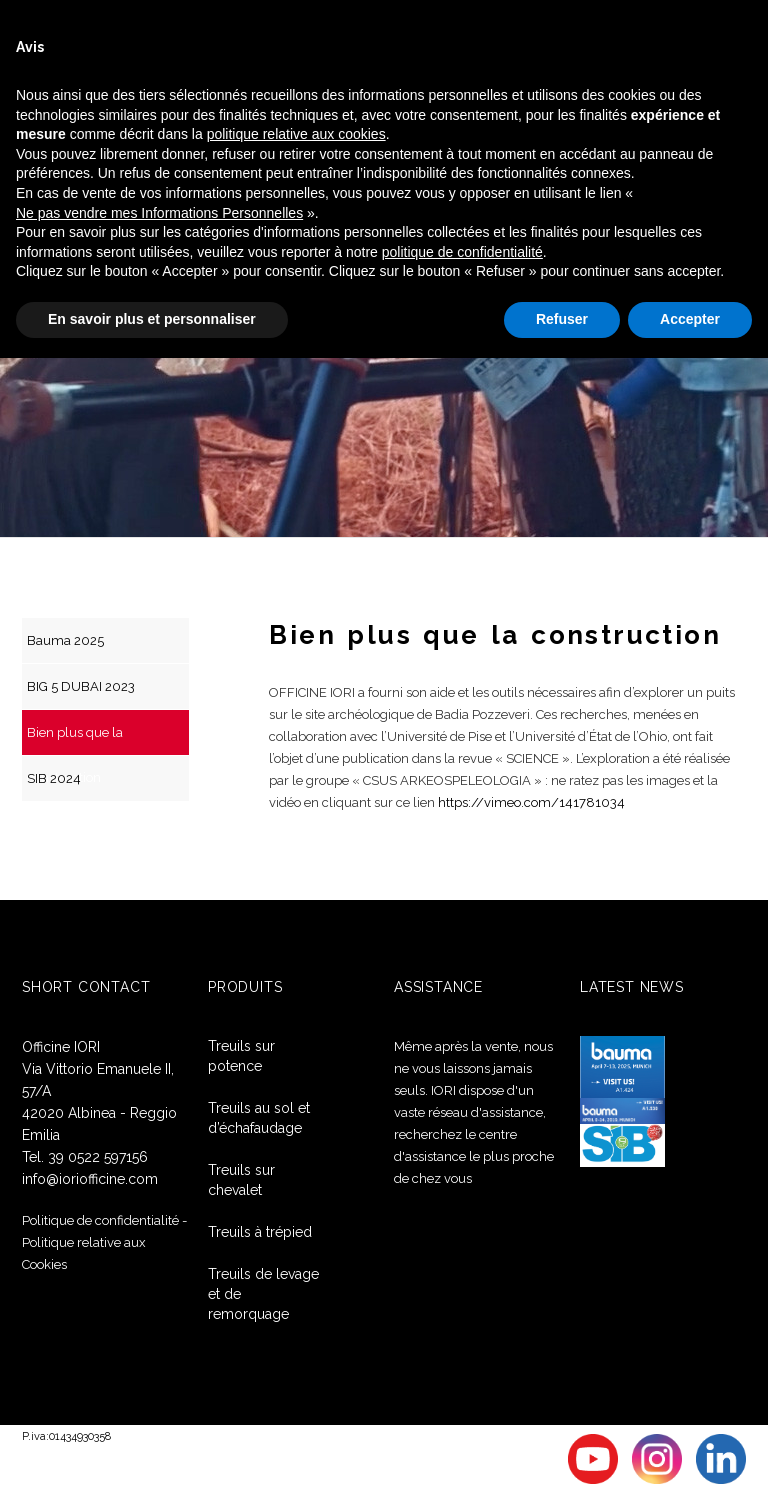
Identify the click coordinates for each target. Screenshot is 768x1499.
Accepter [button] (690, 319)
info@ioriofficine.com (90, 1179)
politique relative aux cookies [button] (296, 134)
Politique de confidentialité (100, 1220)
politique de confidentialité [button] (462, 252)
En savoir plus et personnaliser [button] (152, 319)
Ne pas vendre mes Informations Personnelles (159, 213)
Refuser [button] (562, 319)
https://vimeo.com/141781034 (531, 802)
